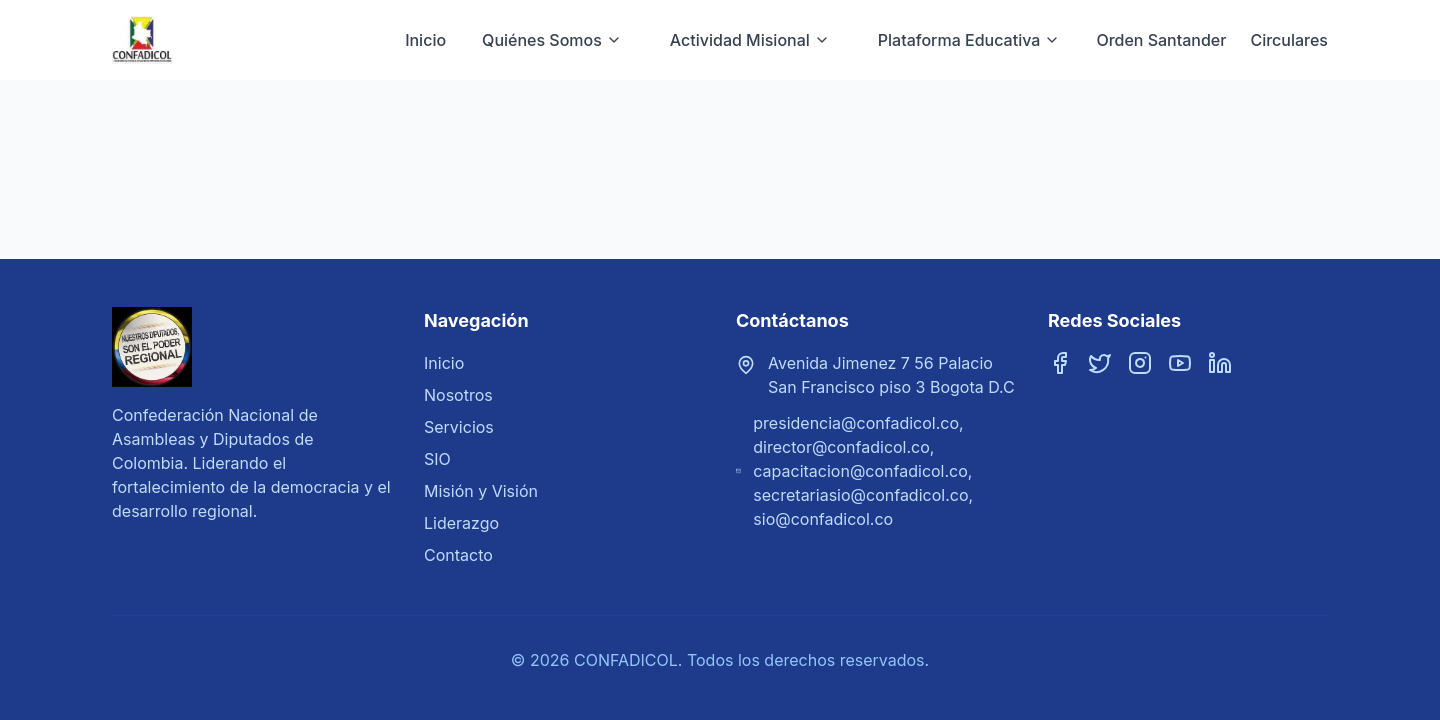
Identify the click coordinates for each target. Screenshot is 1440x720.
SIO (437, 459)
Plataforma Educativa (969, 40)
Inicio (425, 40)
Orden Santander (1161, 40)
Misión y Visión (481, 491)
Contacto (458, 555)
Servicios (459, 427)
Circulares (1289, 40)
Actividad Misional (750, 40)
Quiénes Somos (552, 40)
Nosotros (458, 395)
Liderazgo (461, 523)
